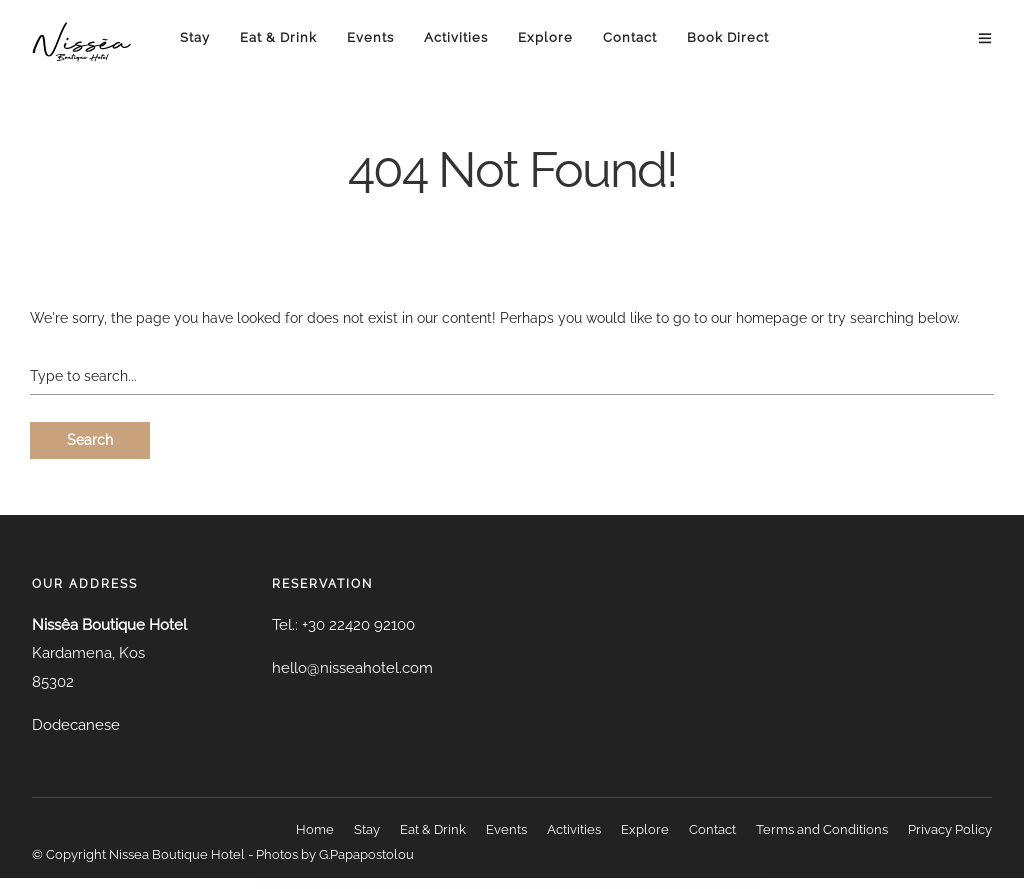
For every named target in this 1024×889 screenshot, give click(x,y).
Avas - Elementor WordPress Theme (357, 883)
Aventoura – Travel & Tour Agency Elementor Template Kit (518, 883)
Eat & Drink (278, 37)
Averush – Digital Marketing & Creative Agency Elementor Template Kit (630, 883)
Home (315, 829)
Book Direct (728, 37)
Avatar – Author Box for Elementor (380, 883)
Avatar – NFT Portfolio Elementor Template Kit (406, 883)
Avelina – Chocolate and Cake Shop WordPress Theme (480, 883)
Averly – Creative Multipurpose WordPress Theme (592, 883)
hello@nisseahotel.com (352, 668)
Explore (545, 37)
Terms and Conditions (822, 829)
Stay (195, 37)
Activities (456, 37)
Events (370, 37)
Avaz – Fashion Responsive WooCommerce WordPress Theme (441, 883)
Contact (630, 37)
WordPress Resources (338, 883)
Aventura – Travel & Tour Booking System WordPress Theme (557, 883)
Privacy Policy (950, 829)
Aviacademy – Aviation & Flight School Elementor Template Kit (672, 883)
